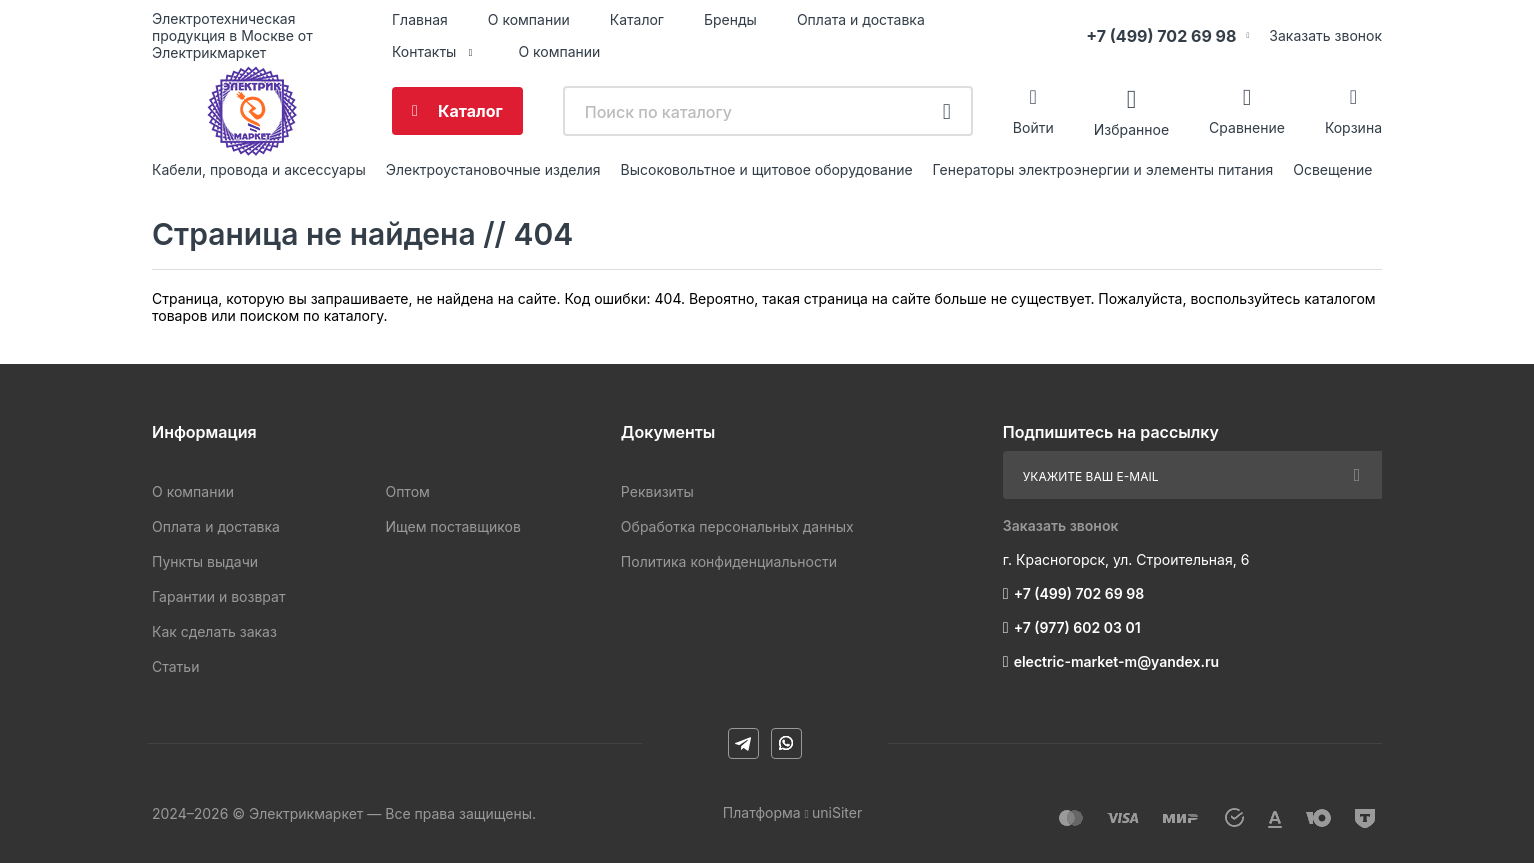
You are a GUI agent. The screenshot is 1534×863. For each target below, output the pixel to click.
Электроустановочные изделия (493, 169)
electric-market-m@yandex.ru (1116, 661)
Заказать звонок (1325, 35)
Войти (1033, 127)
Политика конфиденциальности (729, 561)
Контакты (424, 51)
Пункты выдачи (205, 561)
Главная (420, 19)
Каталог (637, 19)
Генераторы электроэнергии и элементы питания (1103, 169)
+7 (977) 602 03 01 (1077, 627)
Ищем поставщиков (452, 526)
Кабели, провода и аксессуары (259, 169)
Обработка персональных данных (737, 526)
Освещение (1332, 169)
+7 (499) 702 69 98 (1161, 36)
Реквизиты (657, 491)
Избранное (1131, 128)
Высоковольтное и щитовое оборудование (767, 169)
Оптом (407, 491)
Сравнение (1247, 127)
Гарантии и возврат (218, 596)
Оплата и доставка (861, 19)
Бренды (730, 19)
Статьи (175, 666)
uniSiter (837, 812)
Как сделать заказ (214, 631)
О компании (529, 19)
